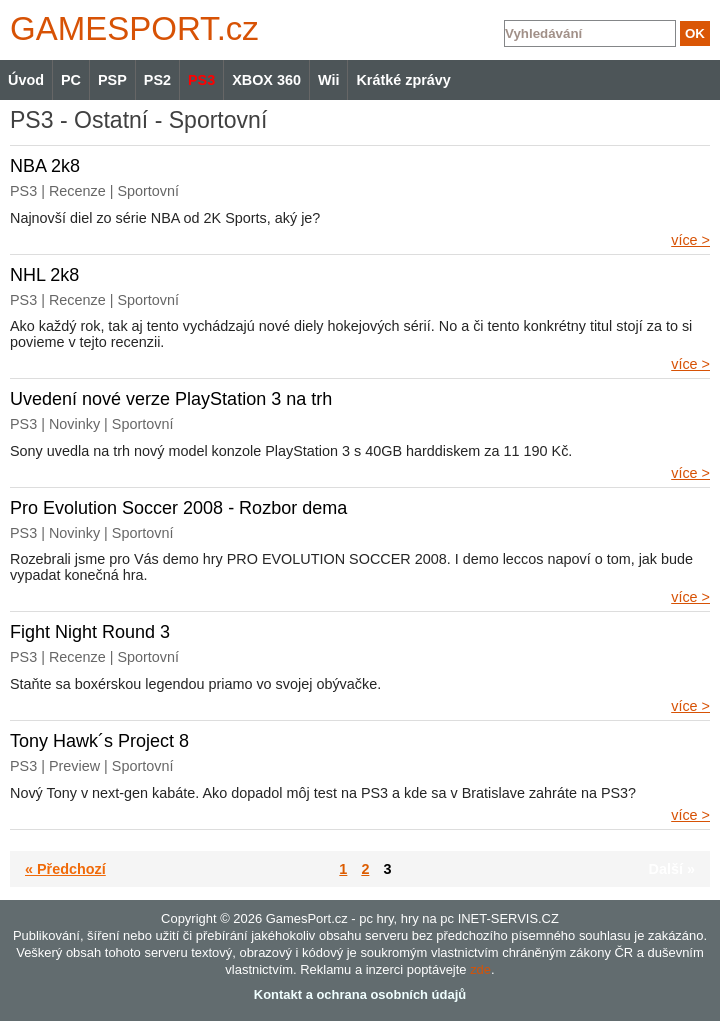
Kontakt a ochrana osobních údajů (360, 994)
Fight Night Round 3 (90, 632)
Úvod (26, 80)
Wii (328, 80)
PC (71, 80)
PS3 (201, 80)
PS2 (157, 80)
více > (690, 240)
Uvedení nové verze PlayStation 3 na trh (171, 399)
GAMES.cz (130, 28)
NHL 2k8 (44, 275)
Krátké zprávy (403, 80)
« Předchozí (65, 869)
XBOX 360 (266, 80)
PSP (112, 80)
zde (480, 969)
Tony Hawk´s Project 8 (99, 741)
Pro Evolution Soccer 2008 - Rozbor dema (178, 508)
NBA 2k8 (45, 166)
